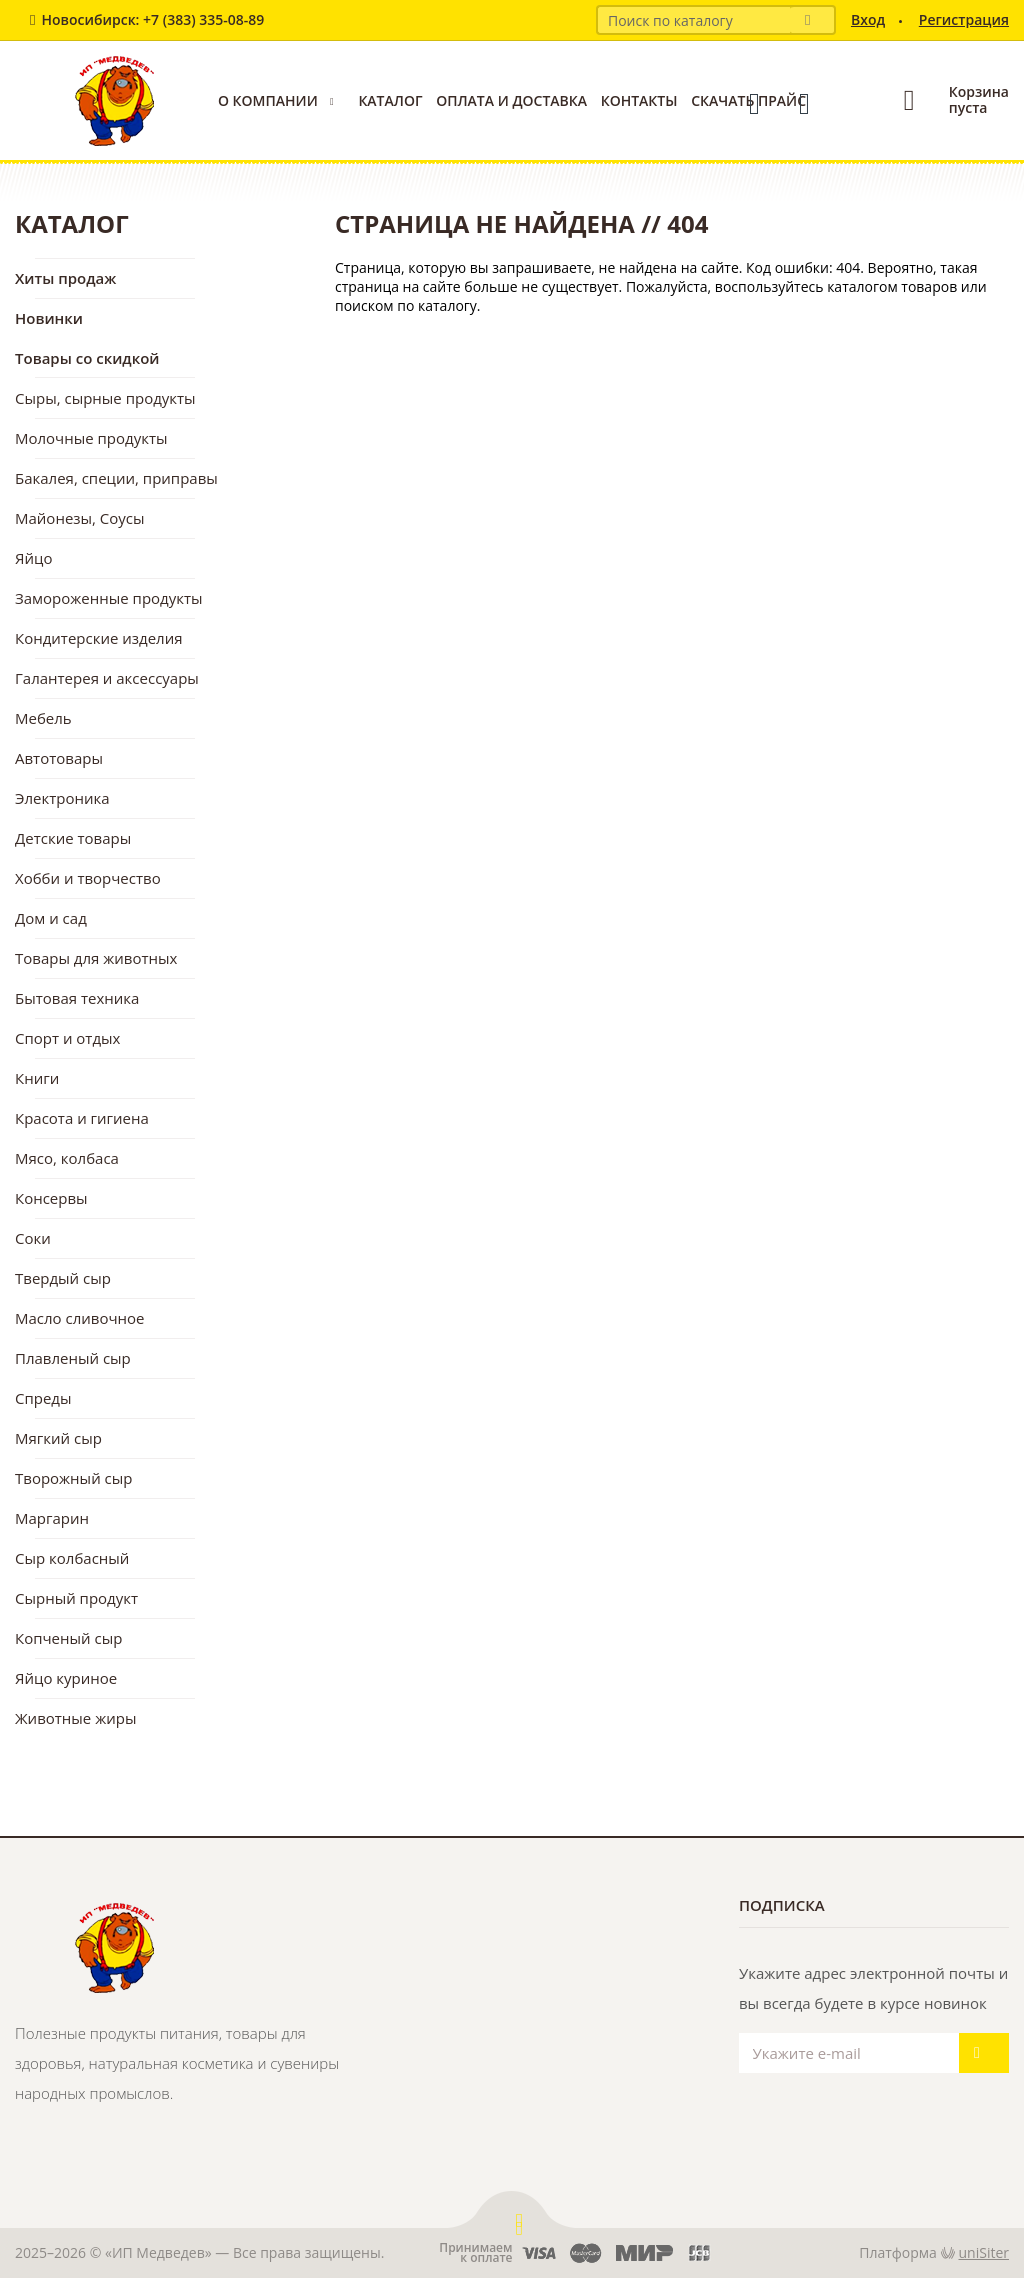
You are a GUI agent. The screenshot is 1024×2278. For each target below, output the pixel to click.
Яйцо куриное (66, 1678)
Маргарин (52, 1518)
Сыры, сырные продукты (105, 398)
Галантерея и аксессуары (107, 678)
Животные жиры (75, 1718)
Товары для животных (96, 958)
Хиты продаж (65, 278)
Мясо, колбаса (67, 1158)
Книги (37, 1078)
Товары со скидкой (87, 358)
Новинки (49, 318)
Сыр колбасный (72, 1558)
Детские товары (73, 838)
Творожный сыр (73, 1478)
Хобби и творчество (88, 878)
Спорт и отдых (67, 1038)
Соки (33, 1238)
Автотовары (59, 758)
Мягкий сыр (58, 1438)
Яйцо (33, 558)
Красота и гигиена (82, 1118)
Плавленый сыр (73, 1358)
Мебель (43, 718)
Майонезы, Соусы (80, 518)
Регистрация (964, 19)
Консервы (51, 1198)
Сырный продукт (76, 1598)
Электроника (62, 798)
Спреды (43, 1398)
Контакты (639, 100)
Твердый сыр (63, 1278)
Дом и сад (51, 918)
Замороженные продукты (109, 598)
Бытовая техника (77, 998)
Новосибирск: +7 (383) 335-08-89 (152, 19)
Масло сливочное (80, 1318)
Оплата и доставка (511, 100)
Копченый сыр (68, 1638)
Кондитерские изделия (99, 638)
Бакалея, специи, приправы (116, 478)
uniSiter (984, 2252)
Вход (868, 19)
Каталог (390, 100)
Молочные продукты (91, 438)
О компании (268, 100)
